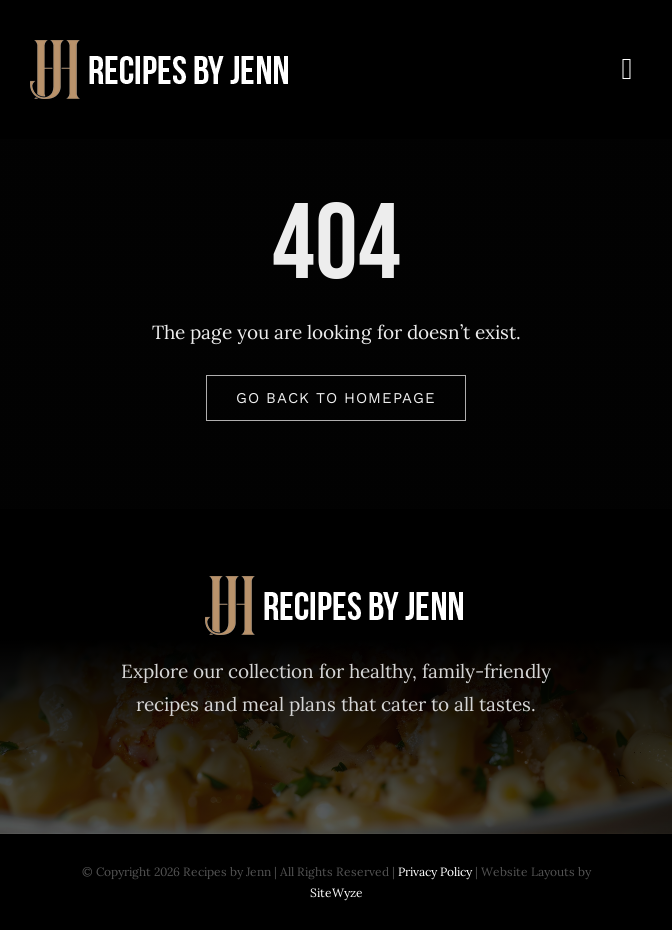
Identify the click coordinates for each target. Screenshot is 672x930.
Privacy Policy (435, 871)
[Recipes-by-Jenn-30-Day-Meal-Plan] (161, 49)
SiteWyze (336, 892)
